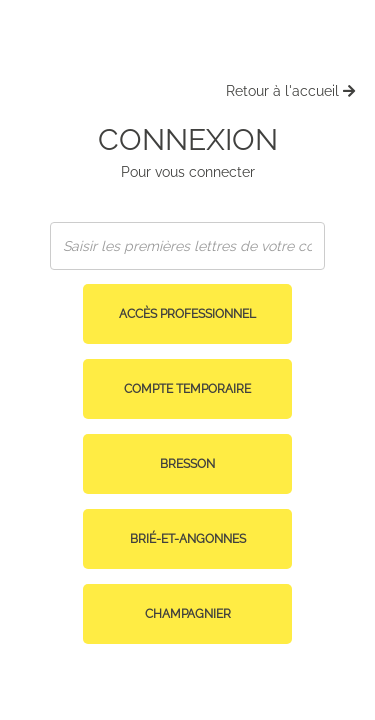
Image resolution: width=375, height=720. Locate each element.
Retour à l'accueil (290, 91)
